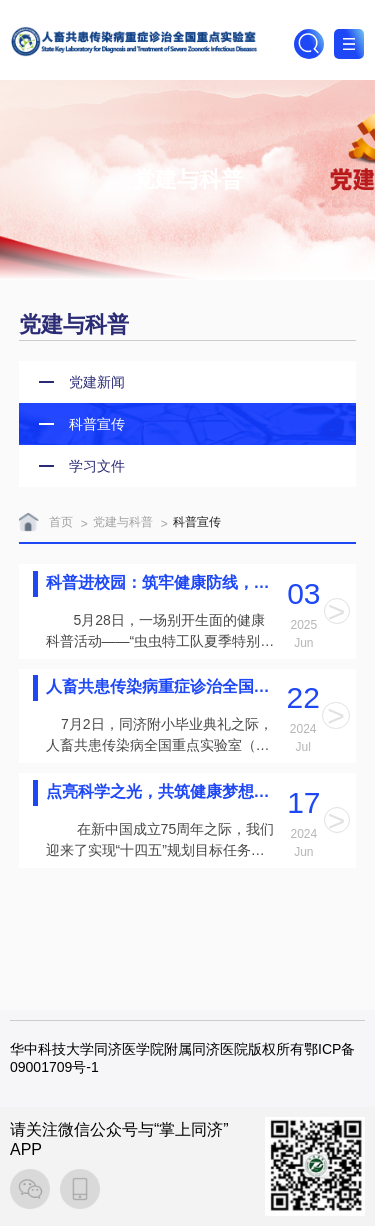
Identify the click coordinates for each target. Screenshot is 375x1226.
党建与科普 (123, 522)
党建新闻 (97, 382)
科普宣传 (97, 424)
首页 (61, 522)
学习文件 (97, 466)
